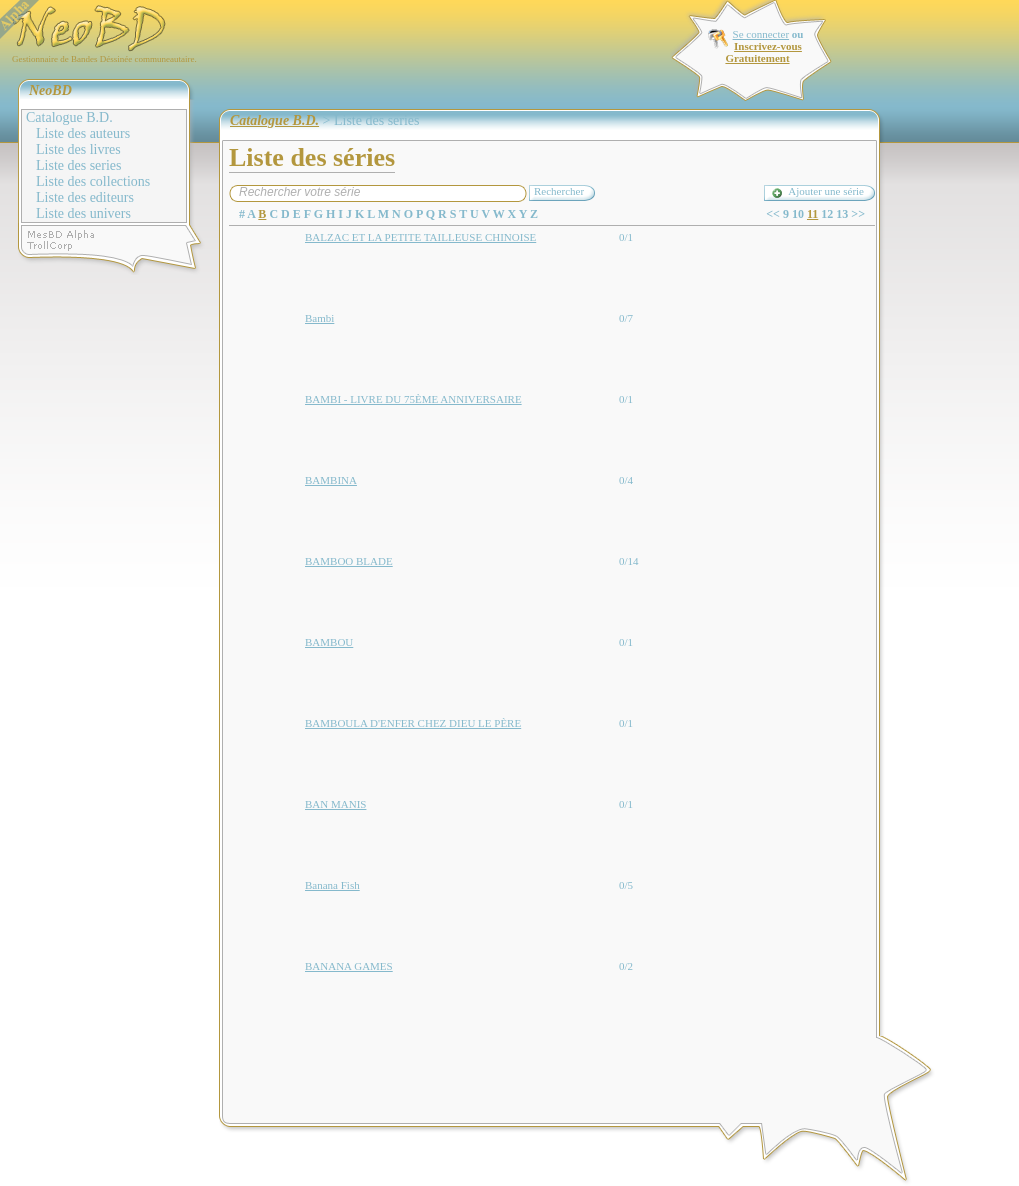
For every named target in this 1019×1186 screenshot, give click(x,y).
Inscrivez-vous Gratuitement (763, 52)
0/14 (629, 561)
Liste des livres (78, 149)
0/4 (626, 480)
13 (842, 214)
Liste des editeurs (85, 197)
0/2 (626, 966)
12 (827, 214)
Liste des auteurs (83, 133)
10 (798, 214)
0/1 (626, 237)
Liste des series (79, 165)
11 (812, 214)
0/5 (626, 885)
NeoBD (50, 90)
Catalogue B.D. (69, 117)
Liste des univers (83, 213)
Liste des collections (93, 181)
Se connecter (761, 34)
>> (858, 214)
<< (773, 214)
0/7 (626, 318)
